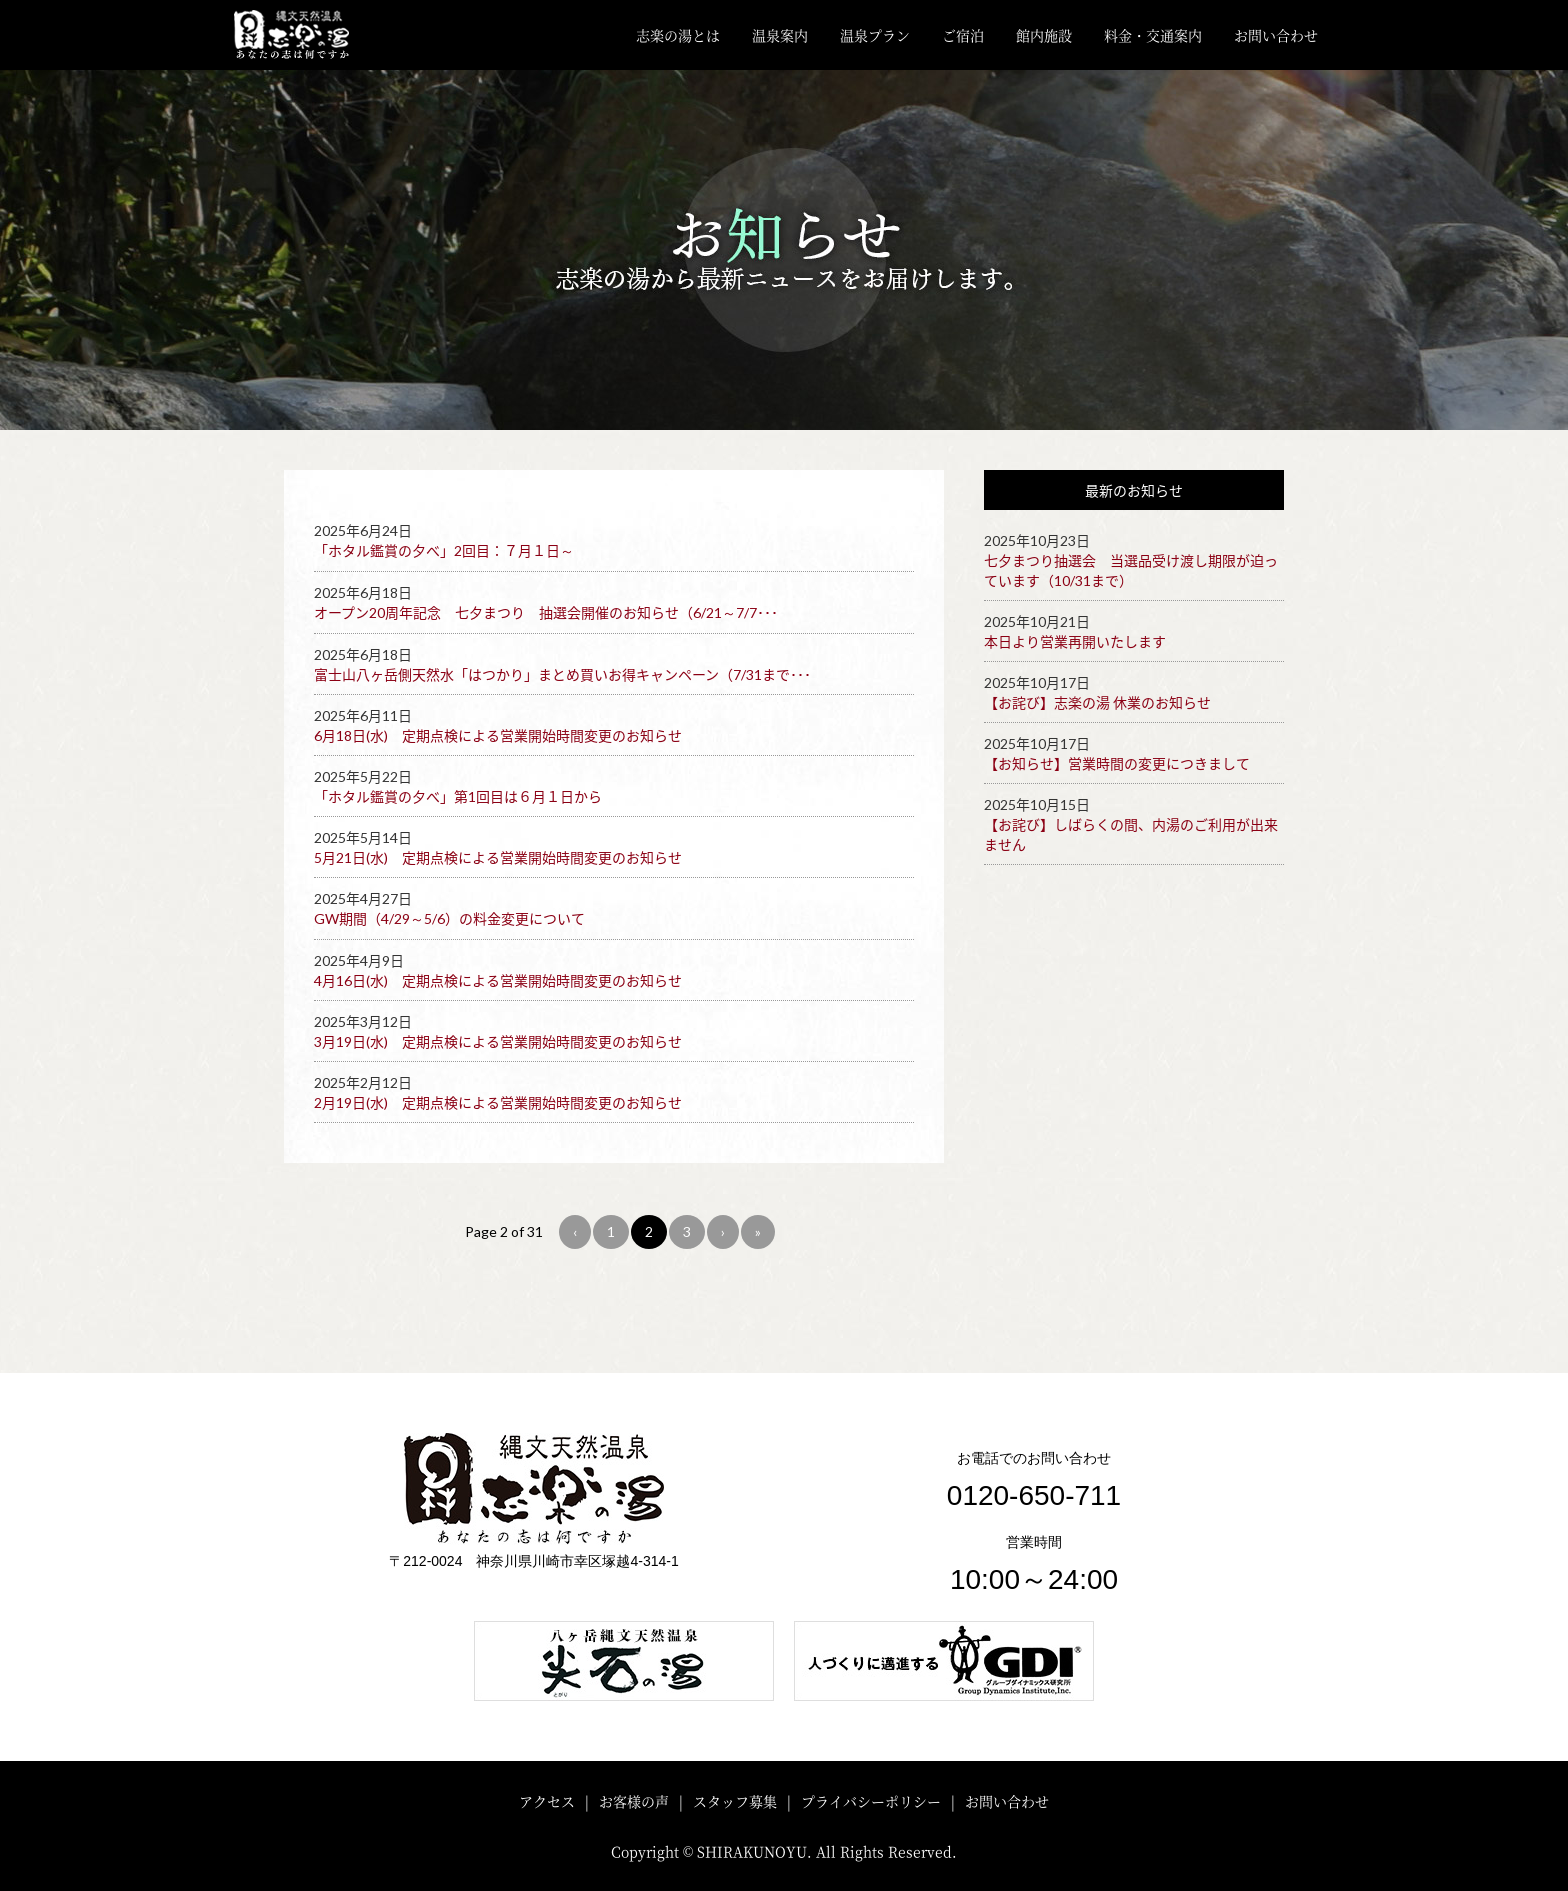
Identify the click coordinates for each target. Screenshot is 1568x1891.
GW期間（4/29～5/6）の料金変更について (449, 918)
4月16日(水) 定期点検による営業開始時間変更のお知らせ (498, 980)
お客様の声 (634, 1801)
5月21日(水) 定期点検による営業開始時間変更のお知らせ (498, 857)
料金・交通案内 (1153, 35)
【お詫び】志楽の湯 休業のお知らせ (1097, 702)
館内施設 (1044, 35)
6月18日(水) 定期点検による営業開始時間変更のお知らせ (498, 735)
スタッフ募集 (735, 1801)
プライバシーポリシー (871, 1801)
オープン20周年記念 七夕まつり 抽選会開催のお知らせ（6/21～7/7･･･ (546, 612)
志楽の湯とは (678, 35)
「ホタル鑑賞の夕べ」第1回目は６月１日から (458, 796)
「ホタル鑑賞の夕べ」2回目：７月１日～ (444, 550)
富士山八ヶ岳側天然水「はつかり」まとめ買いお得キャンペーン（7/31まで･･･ (562, 674)
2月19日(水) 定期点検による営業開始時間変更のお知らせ (498, 1102)
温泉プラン (875, 35)
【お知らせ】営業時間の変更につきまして (1117, 763)
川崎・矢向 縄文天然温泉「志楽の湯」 (307, 35)
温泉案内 (780, 35)
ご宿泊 (963, 35)
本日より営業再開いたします (1075, 641)
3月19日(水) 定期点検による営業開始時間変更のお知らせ (498, 1041)
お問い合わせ (1276, 35)
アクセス (547, 1801)
